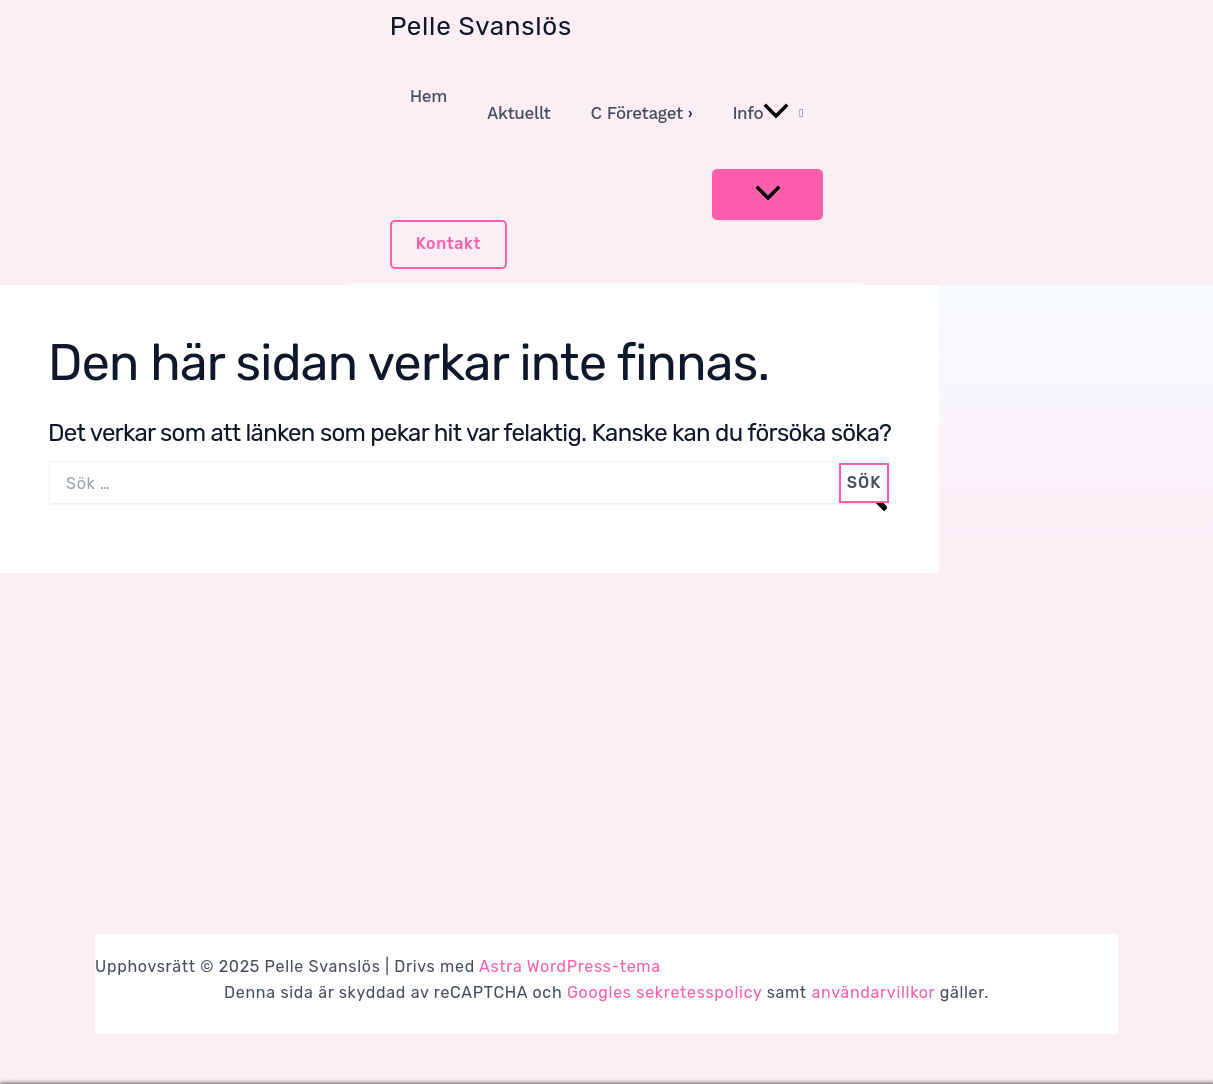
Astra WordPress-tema (570, 966)
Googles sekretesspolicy (664, 992)
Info (760, 113)
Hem (428, 96)
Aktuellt (518, 113)
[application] (776, 113)
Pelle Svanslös (481, 26)
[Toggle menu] (767, 194)
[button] (449, 244)
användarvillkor (873, 992)
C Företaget (636, 113)
